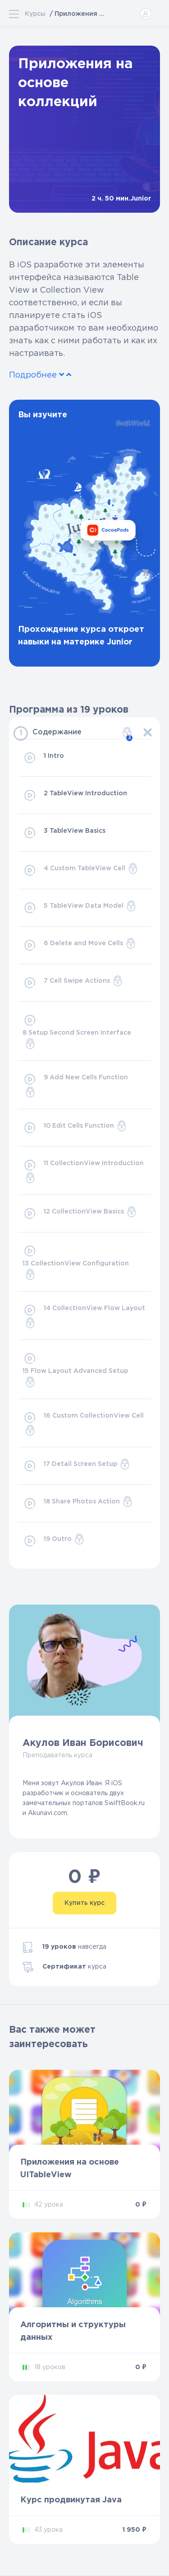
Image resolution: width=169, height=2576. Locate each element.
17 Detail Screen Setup (76, 1466)
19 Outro (54, 1541)
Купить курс (84, 1903)
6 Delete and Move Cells (79, 945)
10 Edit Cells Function (75, 1127)
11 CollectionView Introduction (83, 1170)
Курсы (35, 14)
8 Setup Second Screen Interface (77, 1031)
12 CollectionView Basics (80, 1213)
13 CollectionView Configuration (76, 1262)
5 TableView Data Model (80, 908)
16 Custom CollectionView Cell (83, 1423)
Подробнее (40, 375)
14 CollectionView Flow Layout (84, 1315)
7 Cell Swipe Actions (73, 982)
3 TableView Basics (64, 833)
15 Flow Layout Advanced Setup (75, 1369)
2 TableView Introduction (75, 795)
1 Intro (43, 758)
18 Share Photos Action (78, 1503)
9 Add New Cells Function (75, 1084)
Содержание (82, 733)
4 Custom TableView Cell (80, 870)
